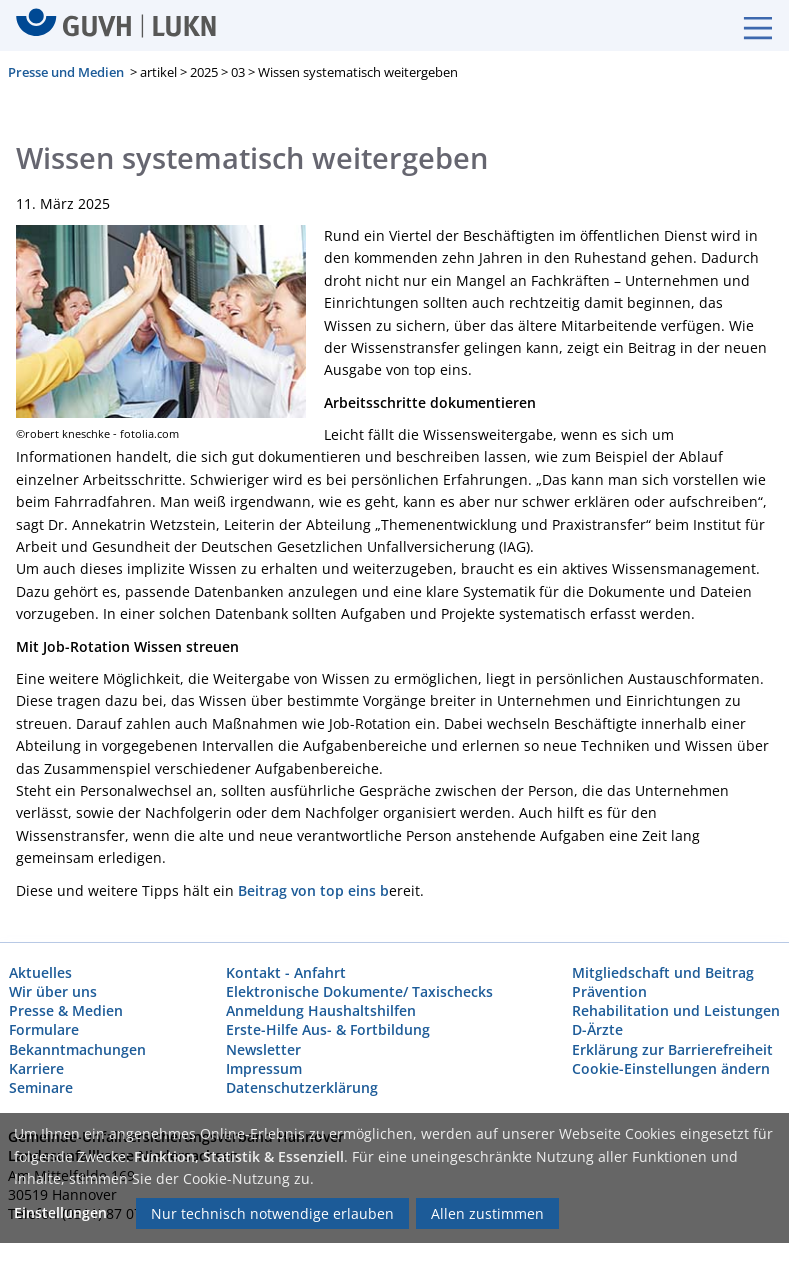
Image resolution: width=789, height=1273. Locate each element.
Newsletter (263, 1049)
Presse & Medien (66, 1011)
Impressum (264, 1068)
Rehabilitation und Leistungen (676, 1011)
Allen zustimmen (487, 1213)
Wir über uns (53, 991)
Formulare (44, 1030)
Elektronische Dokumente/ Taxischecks (359, 991)
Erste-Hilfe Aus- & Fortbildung (328, 1030)
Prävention (609, 991)
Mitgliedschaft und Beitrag (663, 972)
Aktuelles (40, 972)
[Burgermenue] (748, 26)
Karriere (36, 1068)
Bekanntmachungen (77, 1049)
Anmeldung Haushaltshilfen (321, 1011)
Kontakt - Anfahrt (286, 972)
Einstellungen (60, 1212)
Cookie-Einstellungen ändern (671, 1068)
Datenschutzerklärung (302, 1087)
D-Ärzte (597, 1030)
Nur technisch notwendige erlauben (272, 1213)
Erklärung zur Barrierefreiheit (672, 1049)
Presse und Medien (66, 73)
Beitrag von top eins (307, 890)
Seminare (41, 1087)
